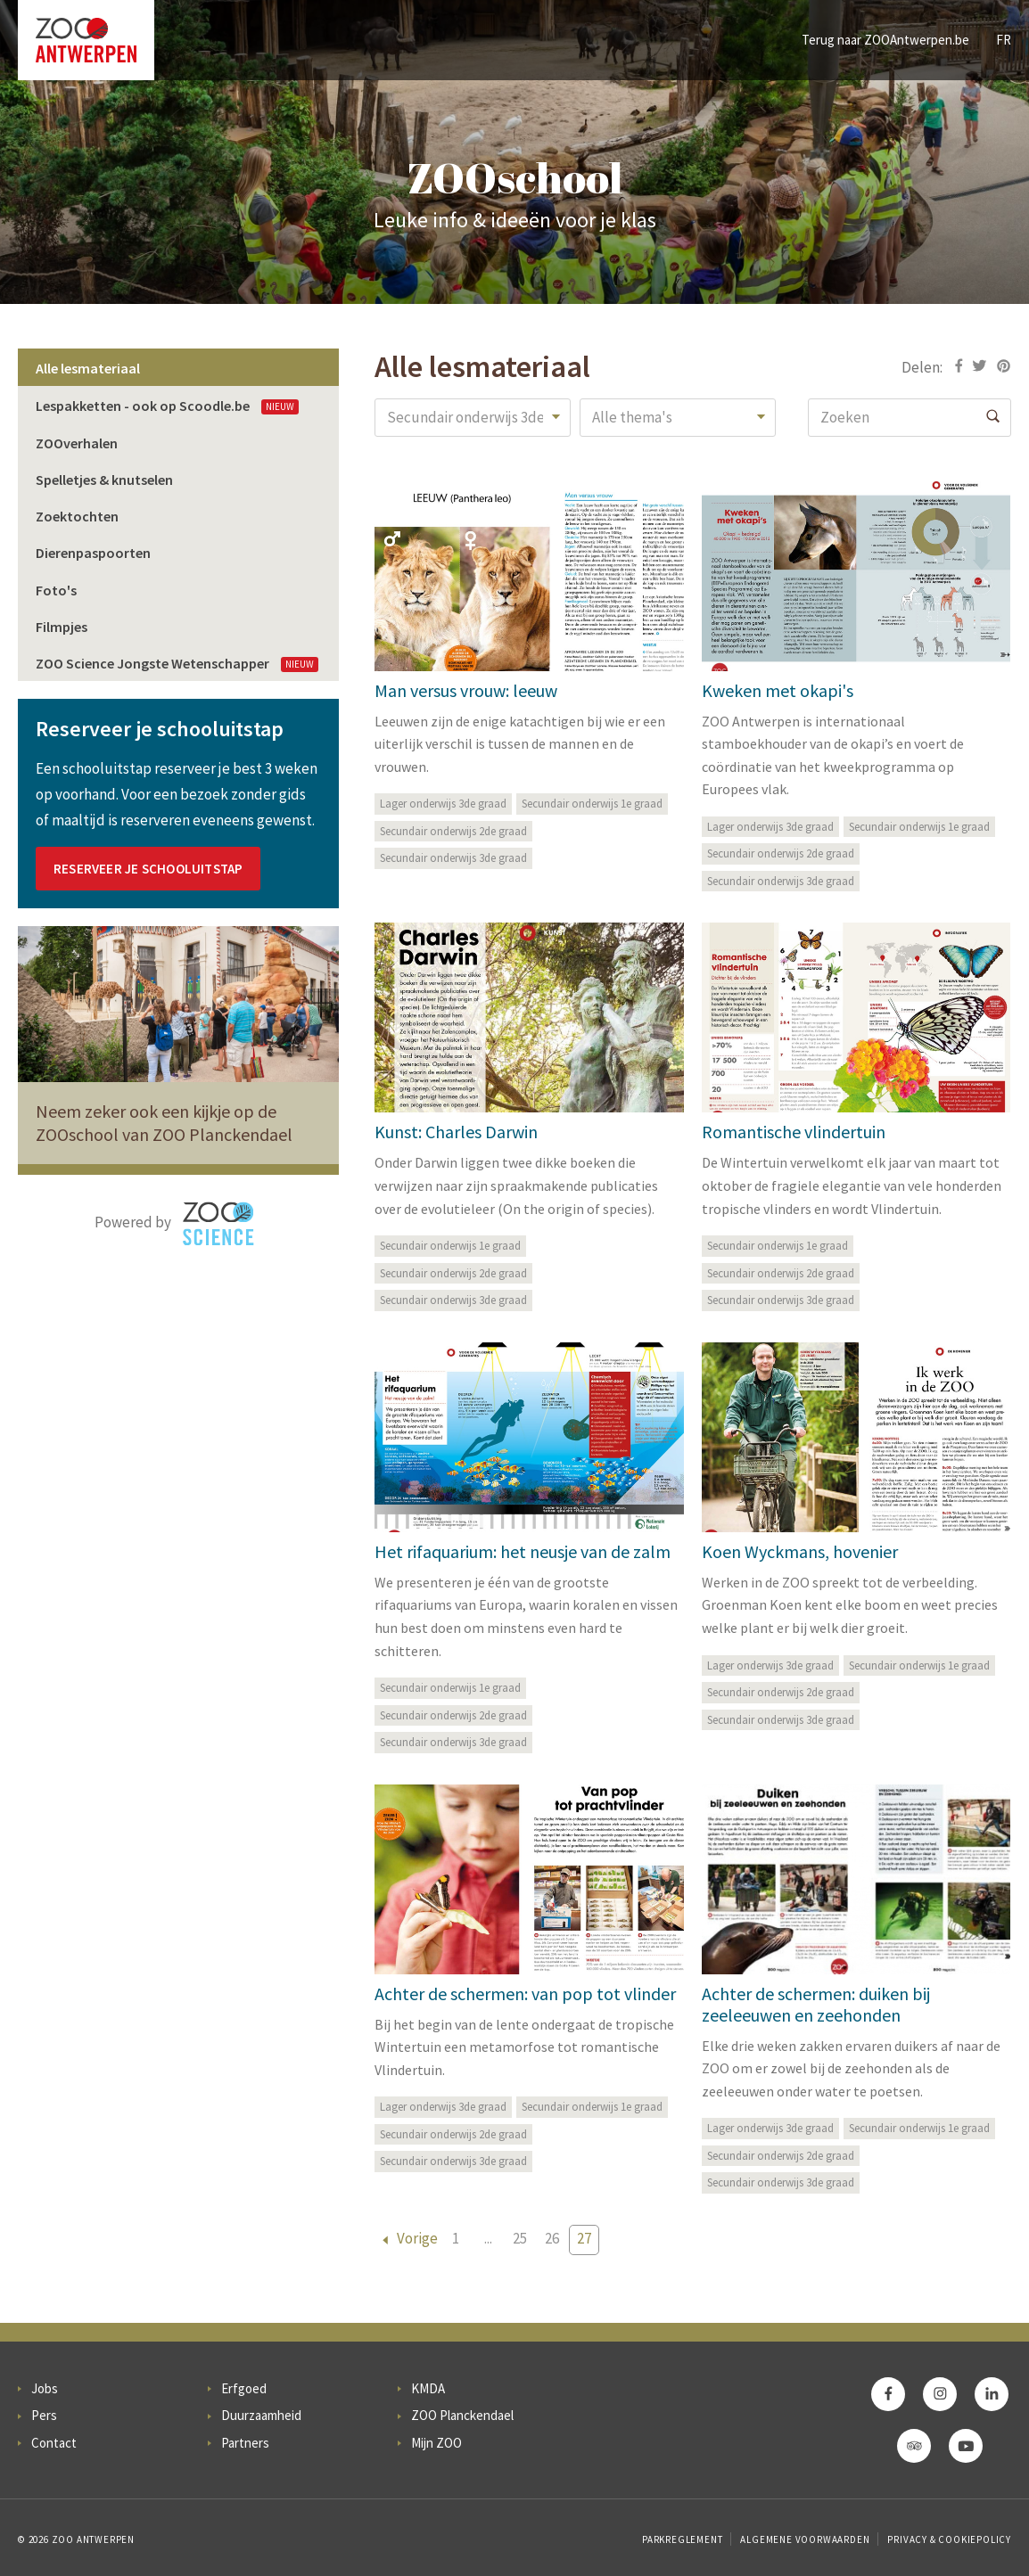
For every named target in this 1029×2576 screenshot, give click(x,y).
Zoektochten (77, 516)
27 (584, 2238)
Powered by (174, 1224)
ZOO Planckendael (462, 2415)
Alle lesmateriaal (88, 368)
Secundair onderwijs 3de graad (453, 858)
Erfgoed (244, 2388)
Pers (44, 2415)
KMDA (428, 2388)
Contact (54, 2442)
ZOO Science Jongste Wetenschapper (177, 663)
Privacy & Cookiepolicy (949, 2539)
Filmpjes (61, 627)
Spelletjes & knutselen (104, 479)
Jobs (44, 2388)
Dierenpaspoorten (93, 553)
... (488, 2238)
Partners (245, 2442)
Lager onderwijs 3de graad (443, 803)
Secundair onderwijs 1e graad (592, 803)
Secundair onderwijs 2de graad (453, 831)
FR (1003, 39)
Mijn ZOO (436, 2442)
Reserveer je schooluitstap (148, 868)
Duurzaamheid (261, 2415)
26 (552, 2238)
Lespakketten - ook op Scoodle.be (167, 405)
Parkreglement (682, 2539)
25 (520, 2238)
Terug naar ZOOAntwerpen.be (885, 39)
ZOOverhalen (77, 443)
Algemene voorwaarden (804, 2539)
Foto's (56, 590)
